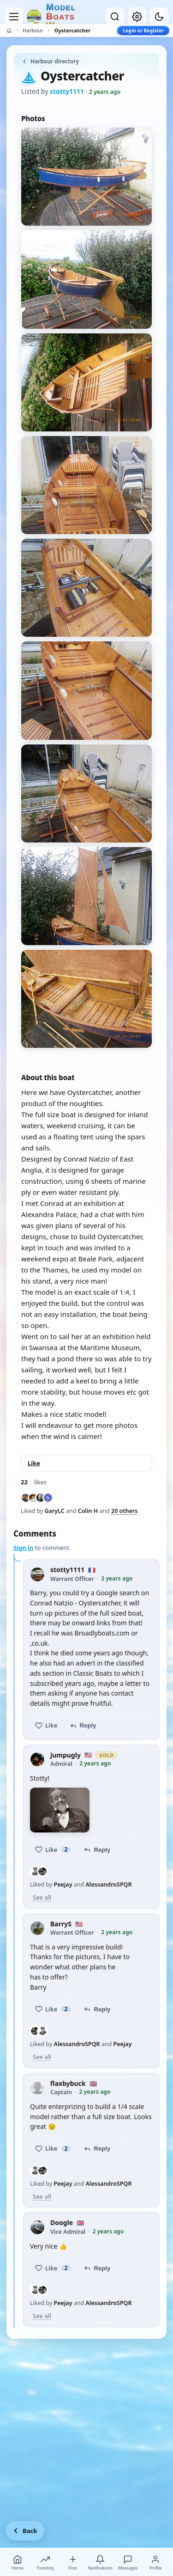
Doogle (61, 2223)
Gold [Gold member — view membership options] (106, 1755)
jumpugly (65, 1755)
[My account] (137, 16)
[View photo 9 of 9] (86, 999)
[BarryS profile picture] (37, 1928)
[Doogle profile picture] (37, 2227)
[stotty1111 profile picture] (37, 1574)
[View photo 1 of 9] (86, 177)
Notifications (100, 2563)
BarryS (61, 1924)
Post (73, 2563)
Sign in (23, 1547)
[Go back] (25, 2531)
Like (34, 1463)
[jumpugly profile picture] (37, 1759)
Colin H (88, 1511)
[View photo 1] (59, 1810)
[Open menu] (14, 16)
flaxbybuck (68, 2084)
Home (18, 2563)
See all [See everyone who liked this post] (42, 1897)
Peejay (63, 1884)
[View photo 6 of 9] (86, 690)
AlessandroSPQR (108, 1884)
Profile (155, 2563)
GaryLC (55, 1511)
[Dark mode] (159, 16)
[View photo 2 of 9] (86, 279)
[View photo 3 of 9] (86, 382)
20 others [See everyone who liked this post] (124, 1511)
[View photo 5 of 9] (86, 588)
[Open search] (115, 16)
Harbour (33, 30)
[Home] (9, 30)
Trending (45, 2563)
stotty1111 (67, 1570)
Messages (127, 2563)
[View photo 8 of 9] (86, 896)
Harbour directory (50, 61)
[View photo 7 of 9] (86, 793)
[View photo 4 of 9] (86, 485)
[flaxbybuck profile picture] (37, 2087)
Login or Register (143, 30)
